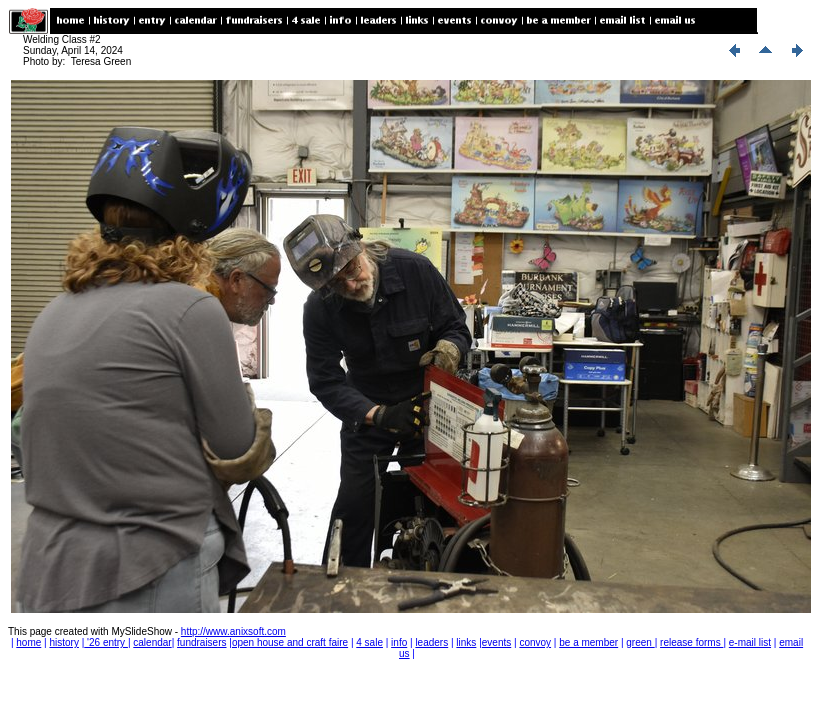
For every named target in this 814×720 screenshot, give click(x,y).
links (466, 642)
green (640, 642)
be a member (588, 642)
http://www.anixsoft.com (233, 631)
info (399, 642)
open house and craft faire (290, 642)
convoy (535, 642)
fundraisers (201, 642)
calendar (152, 642)
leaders (431, 642)
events (496, 642)
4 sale (369, 642)
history (63, 642)
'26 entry (106, 642)
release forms (691, 642)
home (28, 642)
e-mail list (750, 642)
